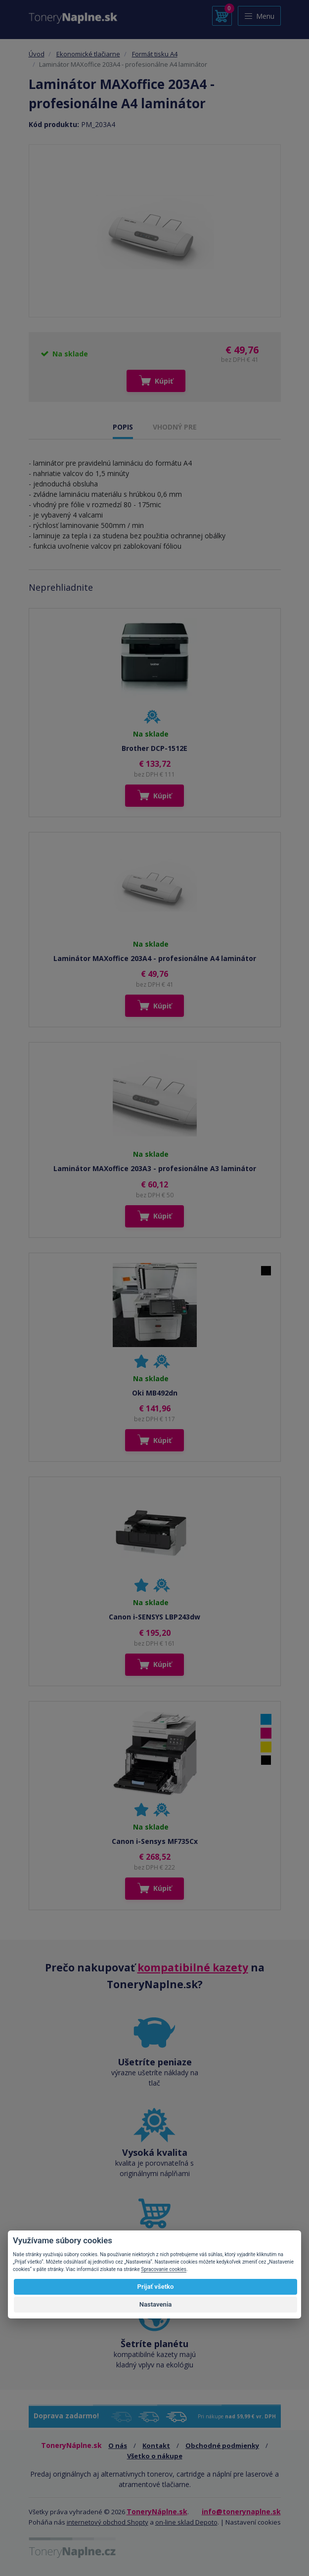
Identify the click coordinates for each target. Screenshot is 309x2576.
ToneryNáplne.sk (157, 2511)
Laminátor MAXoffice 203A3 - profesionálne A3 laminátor (154, 1168)
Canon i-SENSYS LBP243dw (154, 1616)
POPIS (123, 427)
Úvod (36, 53)
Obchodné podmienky (222, 2445)
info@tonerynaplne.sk (241, 2511)
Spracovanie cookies (163, 2269)
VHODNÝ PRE (175, 427)
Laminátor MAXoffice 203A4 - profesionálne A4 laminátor (154, 958)
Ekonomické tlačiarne (88, 53)
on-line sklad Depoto (186, 2522)
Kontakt (156, 2445)
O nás (117, 2445)
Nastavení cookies (253, 2522)
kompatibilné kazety (192, 1967)
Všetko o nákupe (154, 2455)
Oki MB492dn (154, 1392)
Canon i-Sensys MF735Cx (155, 1841)
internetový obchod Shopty (107, 2522)
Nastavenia (155, 2304)
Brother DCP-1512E (154, 748)
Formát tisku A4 (154, 53)
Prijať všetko (155, 2286)
